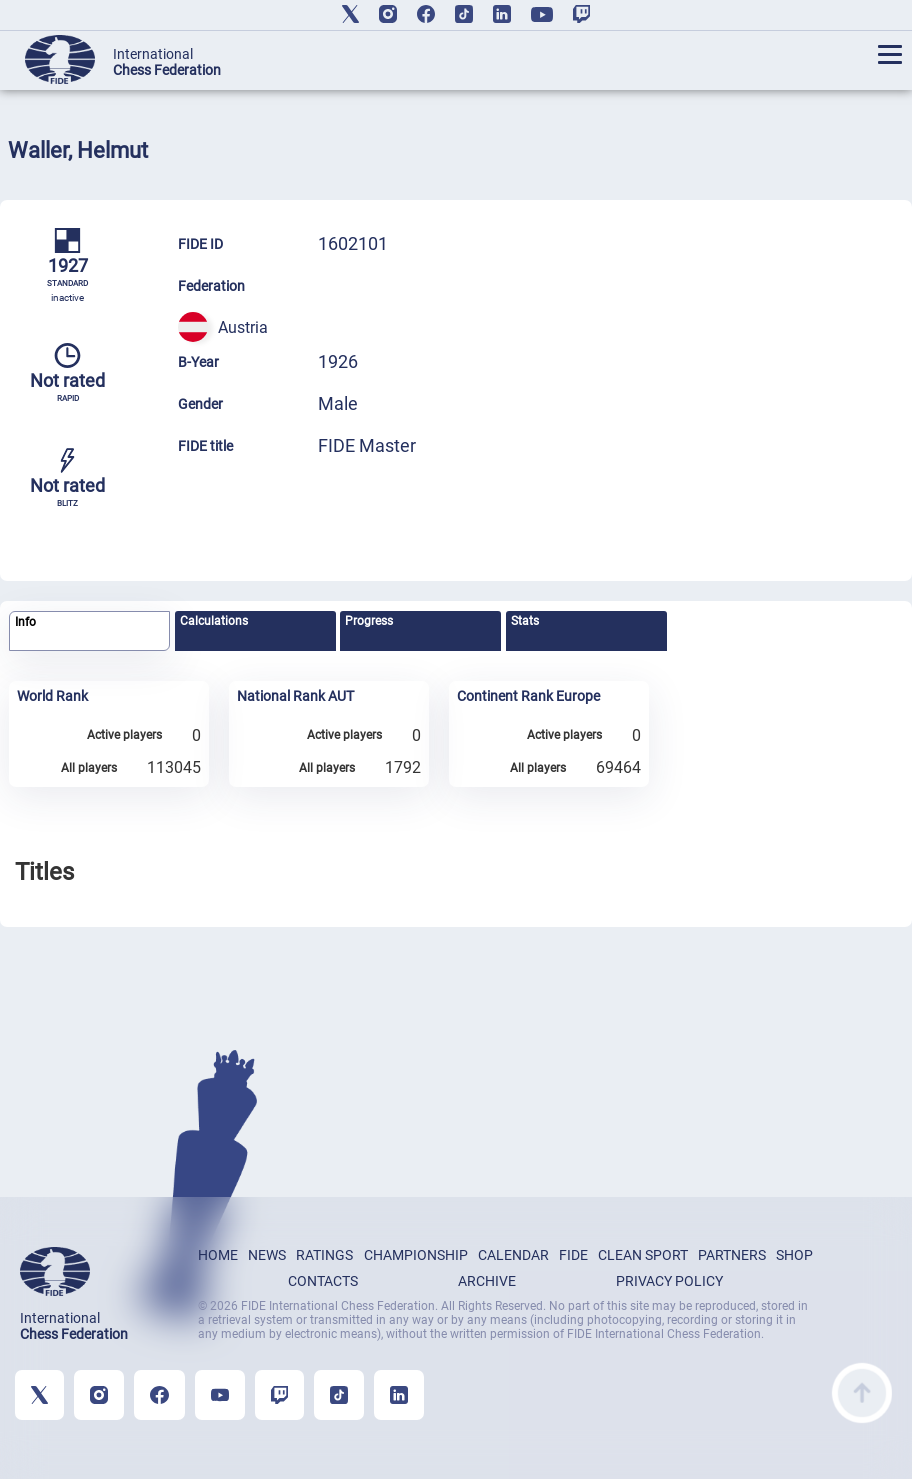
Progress (369, 621)
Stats (525, 621)
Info (25, 622)
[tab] (89, 631)
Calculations (214, 621)
